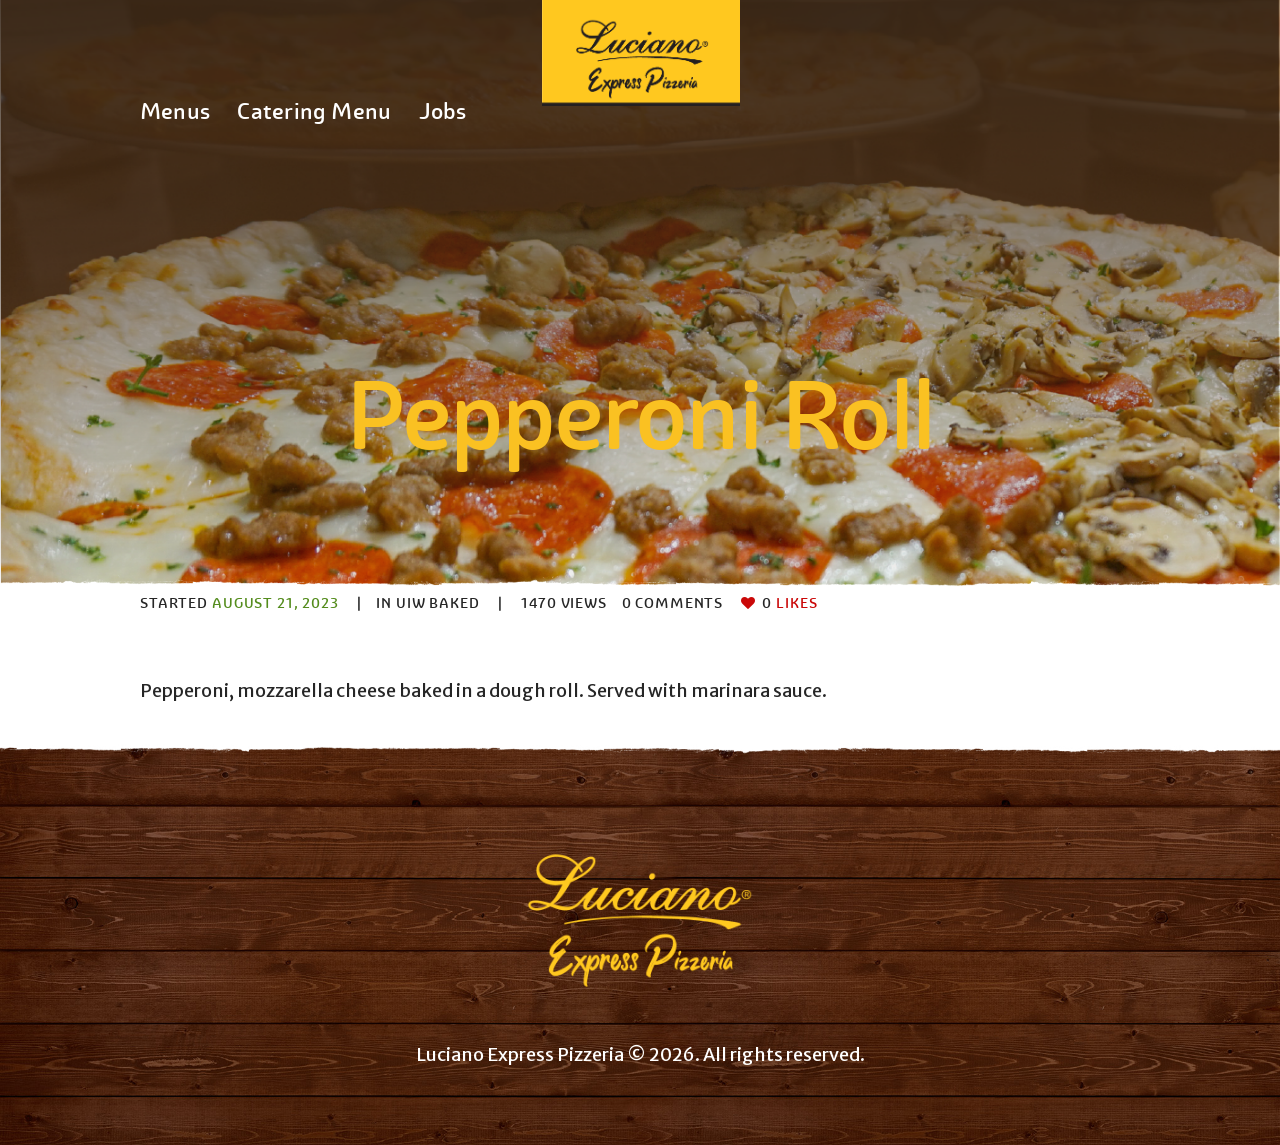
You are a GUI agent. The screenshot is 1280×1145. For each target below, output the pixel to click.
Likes (789, 603)
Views (564, 603)
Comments (673, 603)
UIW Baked (438, 603)
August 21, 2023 (275, 603)
